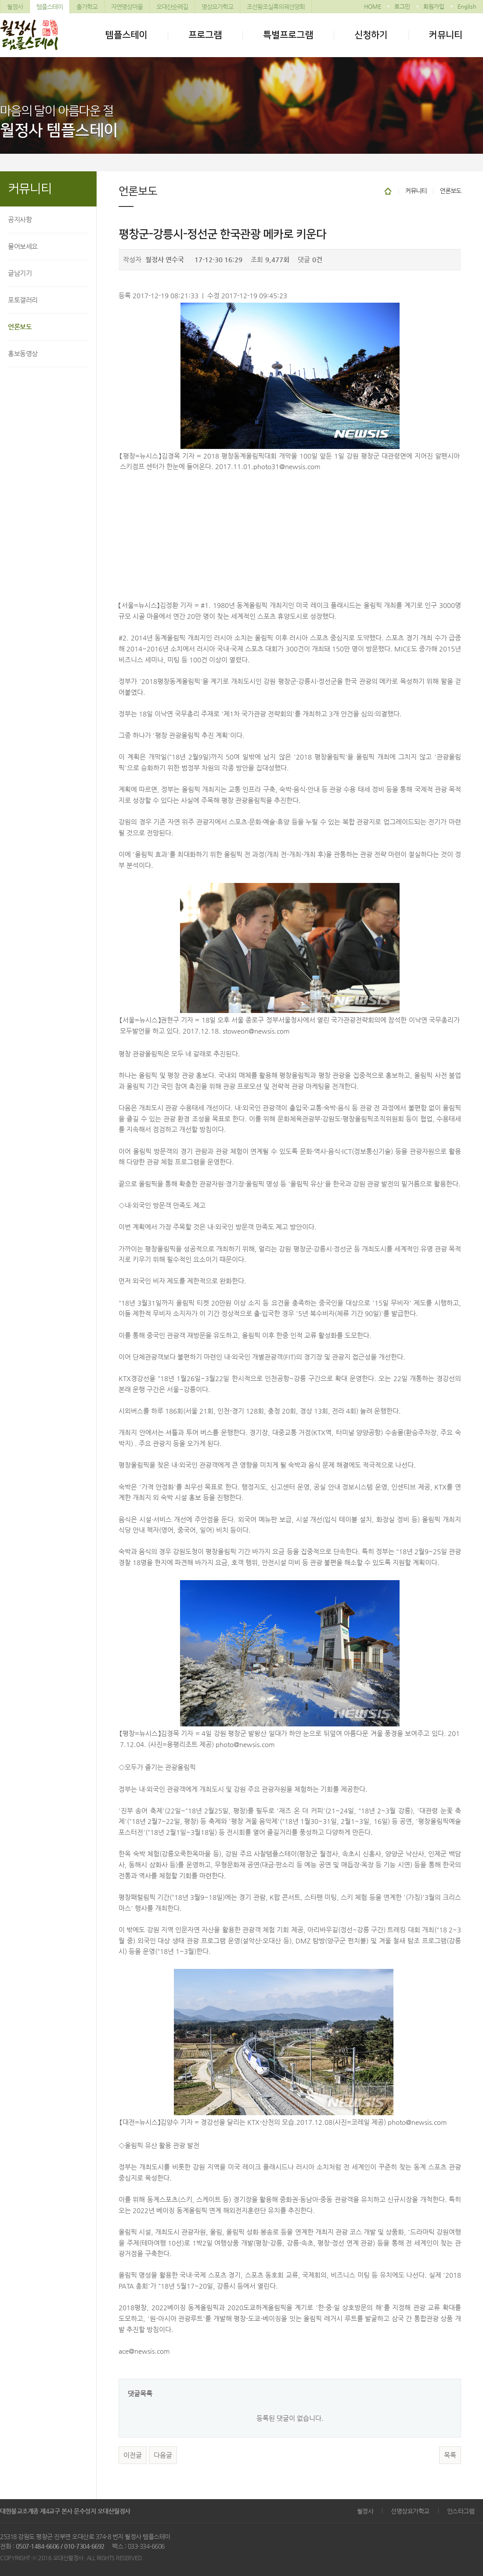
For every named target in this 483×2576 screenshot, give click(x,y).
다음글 (163, 2455)
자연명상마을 (127, 6)
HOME (372, 6)
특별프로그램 (288, 35)
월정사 (15, 6)
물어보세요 (23, 246)
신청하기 (371, 35)
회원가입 (433, 6)
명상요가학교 (217, 6)
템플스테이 (49, 6)
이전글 (132, 2455)
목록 (450, 2455)
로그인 (402, 6)
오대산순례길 (172, 6)
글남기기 (20, 273)
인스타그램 (461, 2510)
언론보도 (20, 326)
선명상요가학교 (410, 2510)
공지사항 (20, 219)
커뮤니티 (445, 35)
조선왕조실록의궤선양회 (276, 6)
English (467, 6)
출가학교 (86, 6)
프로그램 (205, 35)
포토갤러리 (23, 300)
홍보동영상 (23, 353)
